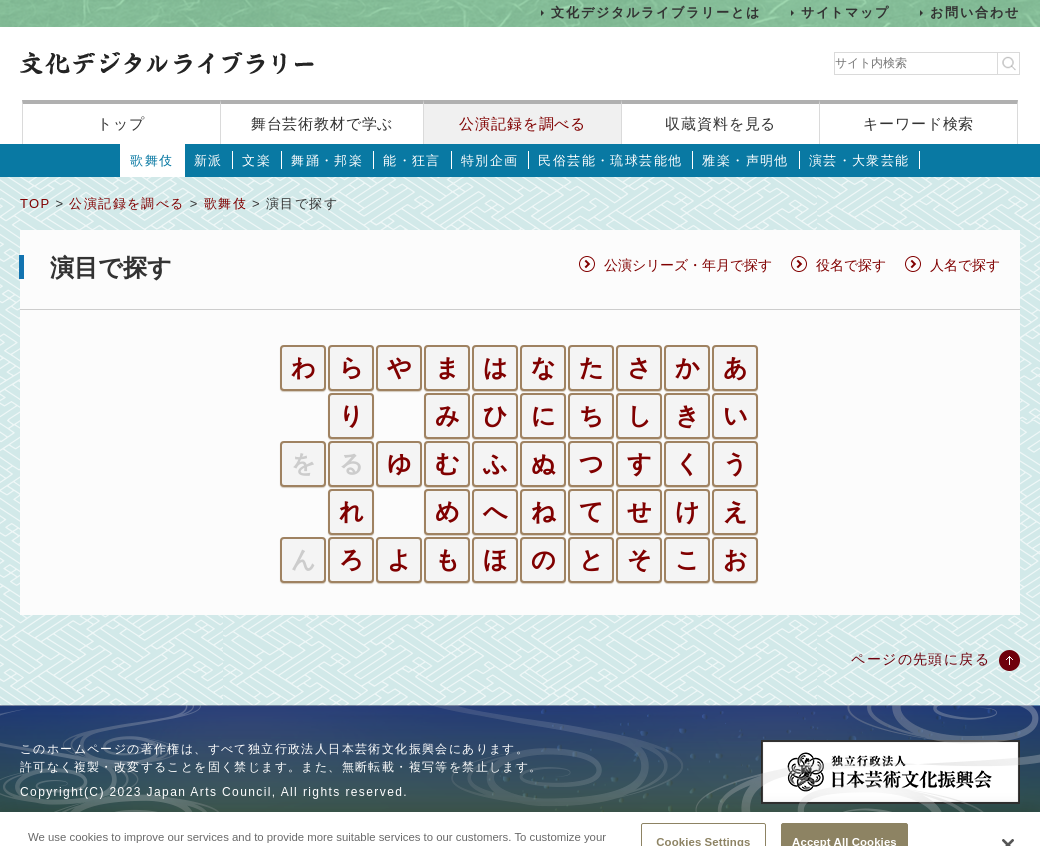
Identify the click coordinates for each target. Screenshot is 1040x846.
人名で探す (965, 265)
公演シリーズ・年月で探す (688, 265)
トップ (121, 123)
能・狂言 (412, 160)
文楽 (256, 160)
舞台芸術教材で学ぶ (322, 123)
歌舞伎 (151, 160)
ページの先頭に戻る (920, 659)
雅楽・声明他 (745, 160)
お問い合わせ (975, 12)
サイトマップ (846, 12)
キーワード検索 (918, 123)
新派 (208, 160)
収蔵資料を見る (720, 123)
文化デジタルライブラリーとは (655, 12)
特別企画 (490, 160)
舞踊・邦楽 (327, 160)
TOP (35, 203)
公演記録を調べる (522, 123)
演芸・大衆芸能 (859, 160)
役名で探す (851, 265)
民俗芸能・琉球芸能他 (610, 160)
